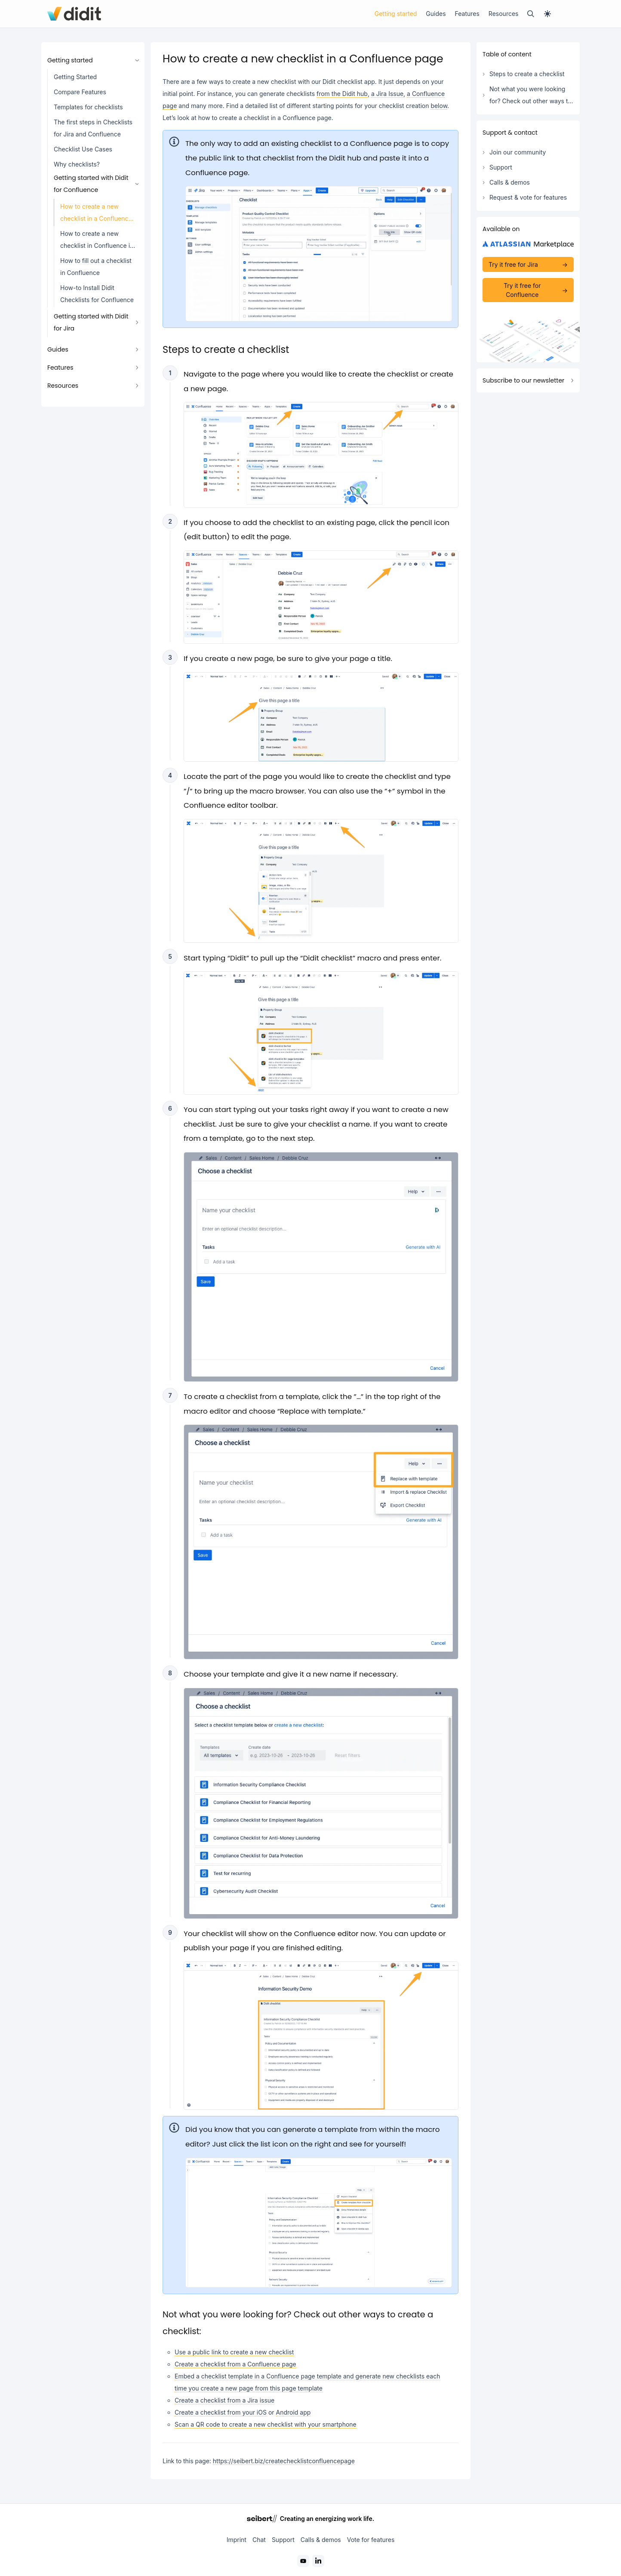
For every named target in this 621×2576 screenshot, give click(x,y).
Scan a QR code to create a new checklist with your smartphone (266, 2424)
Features (467, 13)
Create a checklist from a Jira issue (224, 2400)
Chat (259, 2539)
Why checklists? (77, 164)
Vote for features (371, 2539)
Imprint (236, 2539)
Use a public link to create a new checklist (234, 2352)
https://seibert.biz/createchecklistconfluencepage (284, 2461)
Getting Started (75, 76)
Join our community (517, 152)
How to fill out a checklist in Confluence (96, 266)
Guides (436, 13)
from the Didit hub (342, 93)
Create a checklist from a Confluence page (235, 2364)
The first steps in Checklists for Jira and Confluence (93, 128)
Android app (293, 2412)
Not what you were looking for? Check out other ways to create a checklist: (530, 97)
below (438, 105)
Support (500, 167)
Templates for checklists (88, 107)
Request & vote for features (528, 197)
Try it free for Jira (513, 264)
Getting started (396, 13)
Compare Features (80, 92)
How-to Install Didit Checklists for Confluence (97, 293)
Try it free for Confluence (522, 290)
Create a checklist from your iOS (221, 2412)
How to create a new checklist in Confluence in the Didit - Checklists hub (96, 241)
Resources (504, 13)
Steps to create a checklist (527, 73)
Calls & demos (509, 182)
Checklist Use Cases (83, 149)
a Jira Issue (387, 93)
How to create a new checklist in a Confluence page (96, 214)
